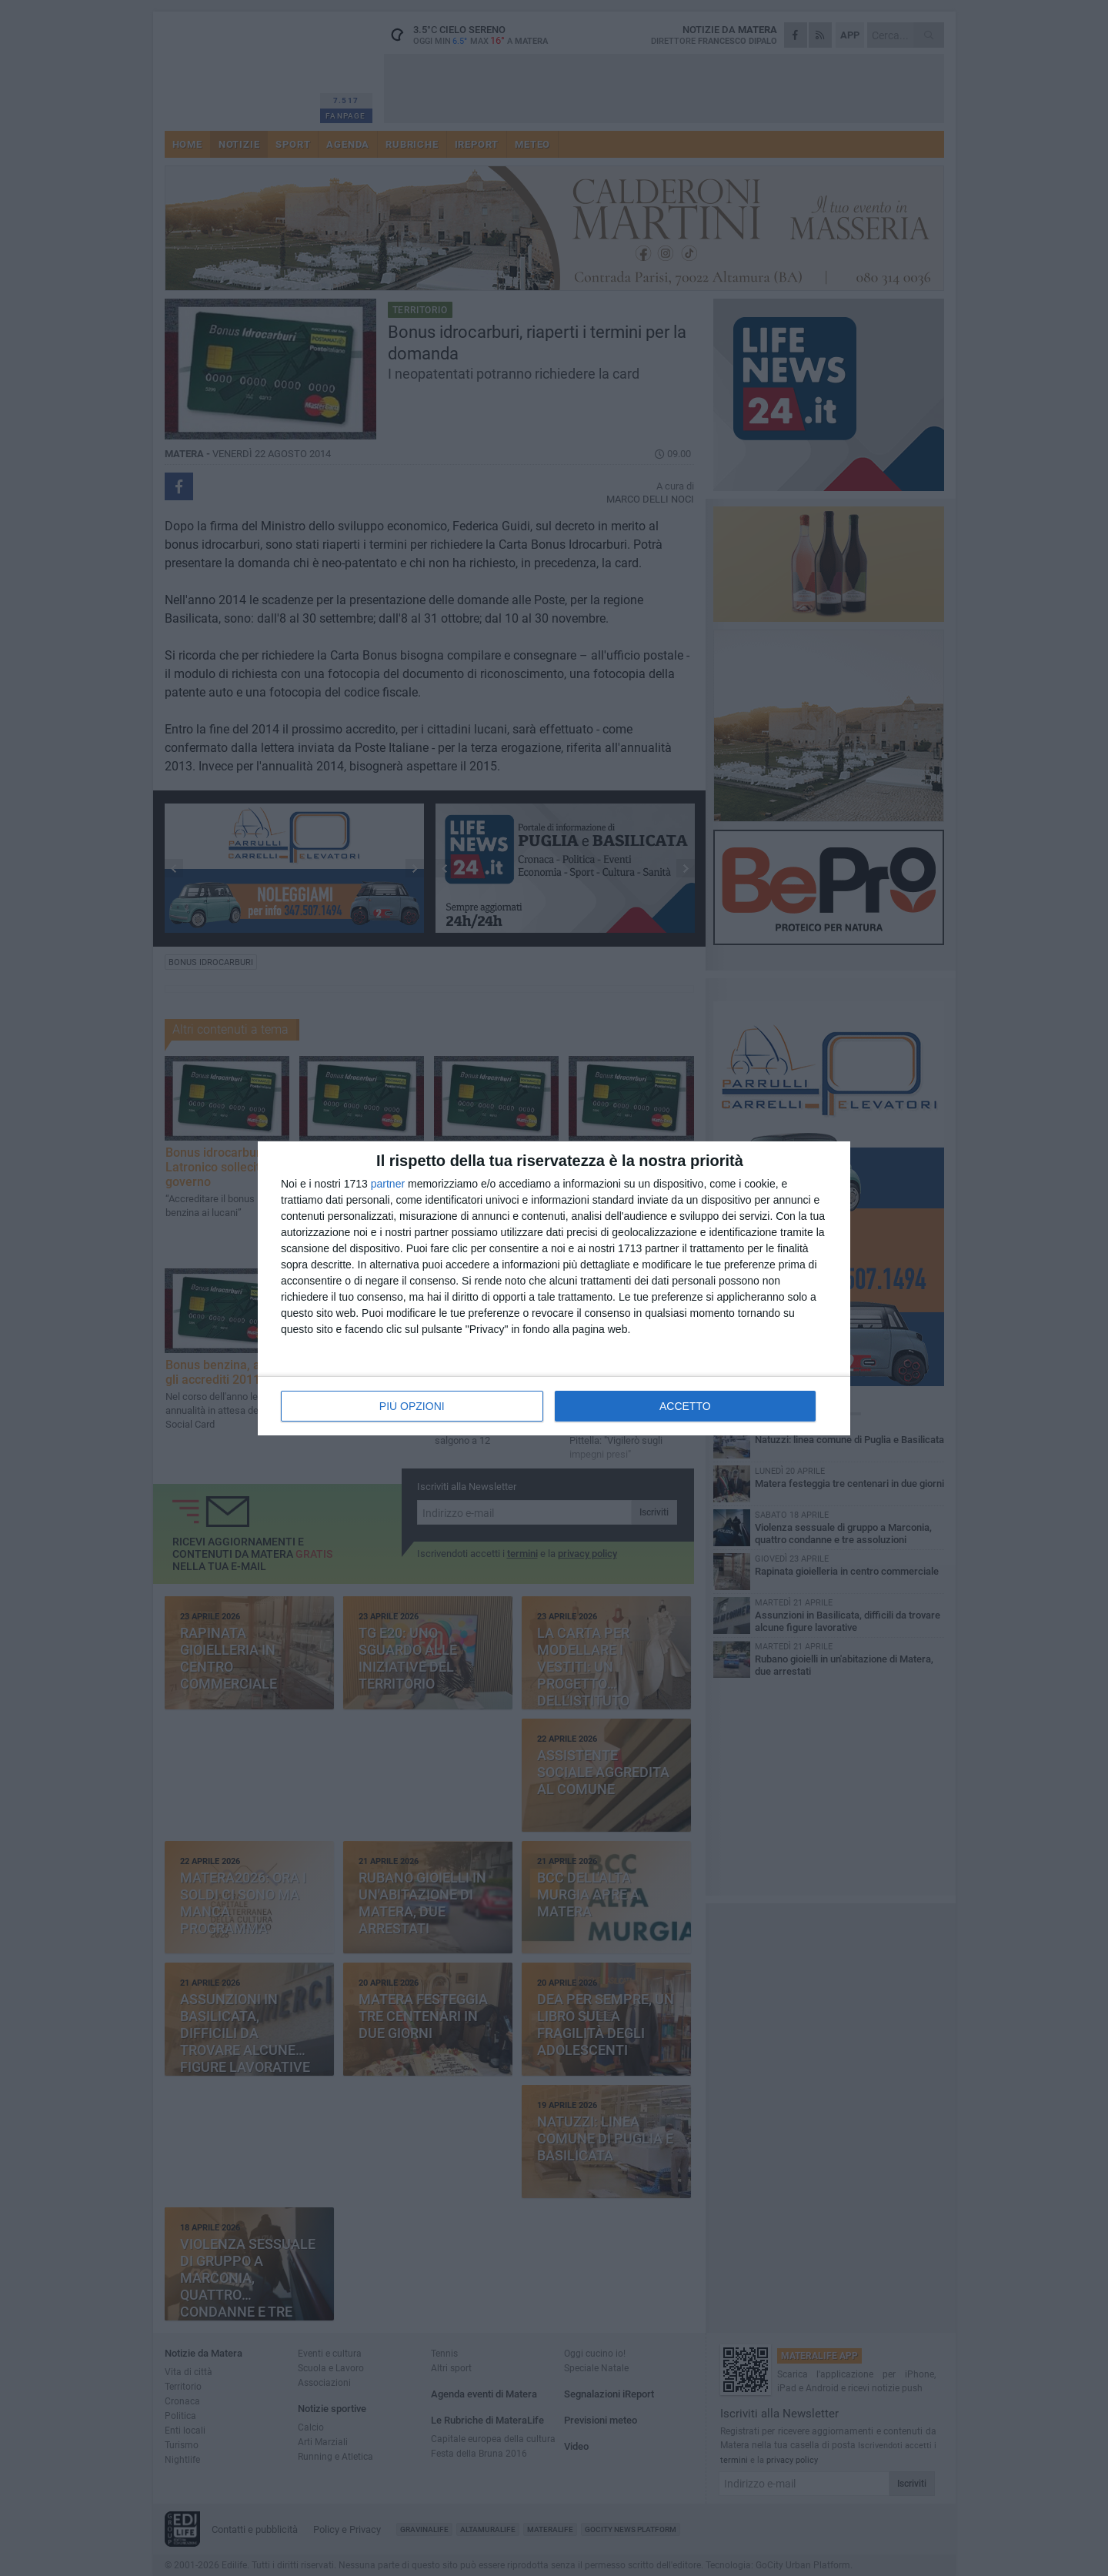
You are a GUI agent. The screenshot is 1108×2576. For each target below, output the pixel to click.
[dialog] (554, 1288)
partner (388, 1183)
